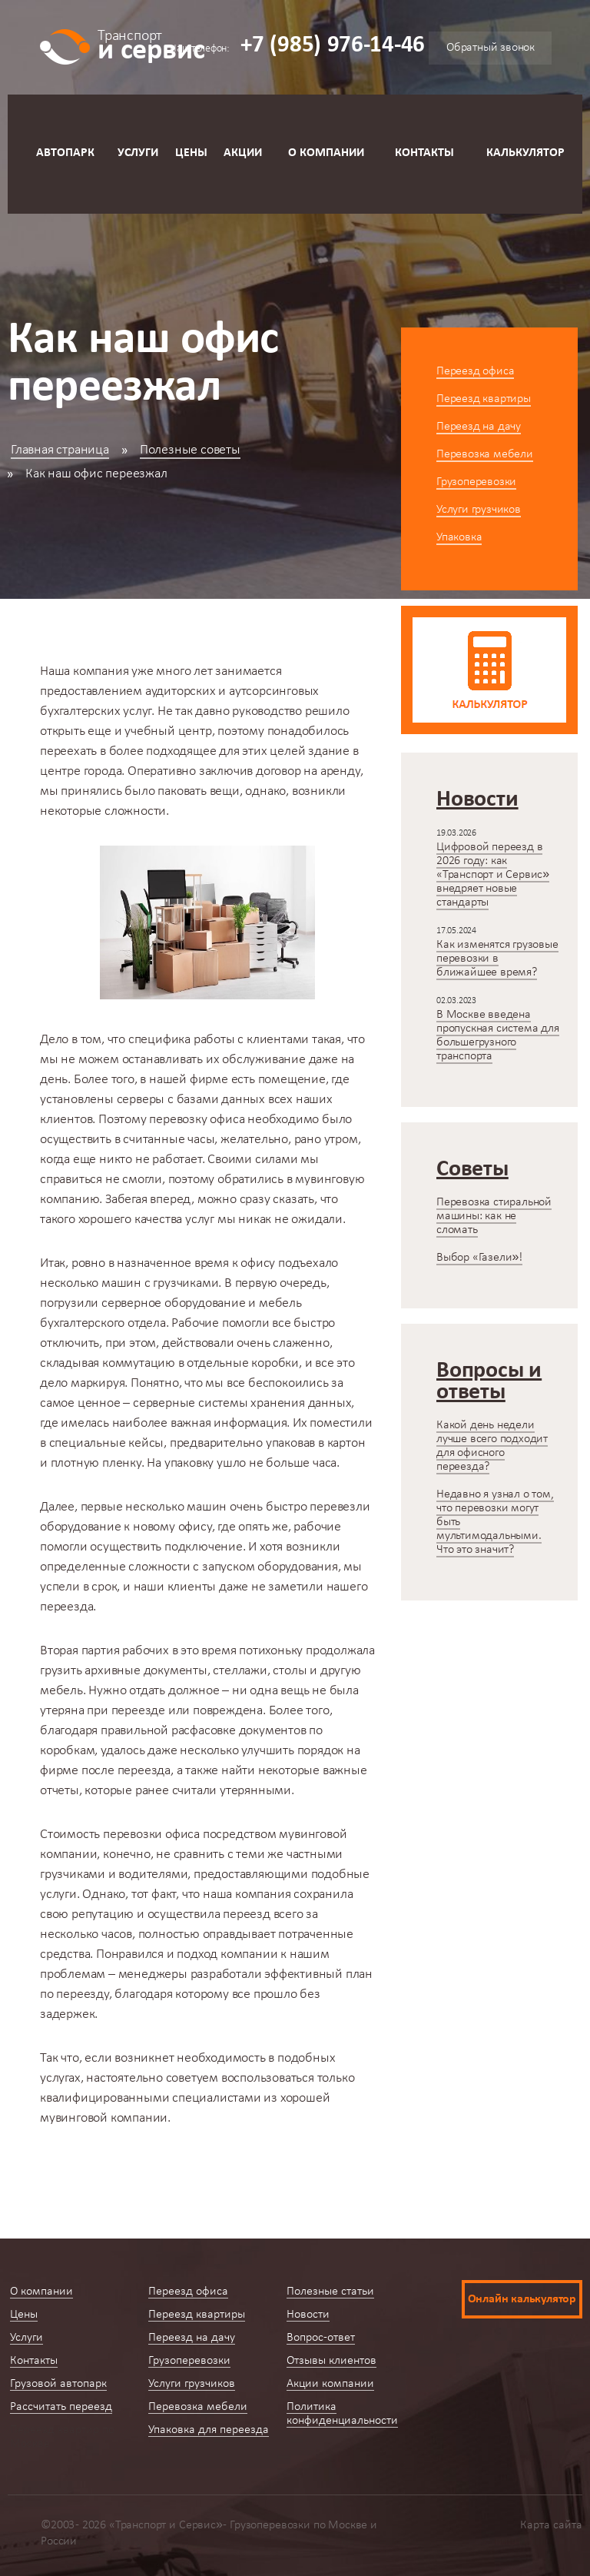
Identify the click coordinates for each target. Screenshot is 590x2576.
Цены (191, 153)
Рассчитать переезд (61, 2407)
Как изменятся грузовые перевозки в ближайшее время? (497, 959)
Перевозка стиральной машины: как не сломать (494, 1216)
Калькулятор (525, 153)
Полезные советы (190, 450)
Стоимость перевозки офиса (120, 1834)
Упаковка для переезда (208, 2430)
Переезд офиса (475, 371)
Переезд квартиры (483, 399)
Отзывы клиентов (331, 2361)
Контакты (424, 153)
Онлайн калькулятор (522, 2299)
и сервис (151, 44)
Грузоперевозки (476, 482)
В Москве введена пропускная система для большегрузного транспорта (497, 1035)
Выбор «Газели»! (479, 1257)
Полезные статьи (330, 2291)
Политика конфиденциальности (342, 2414)
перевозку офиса (196, 1119)
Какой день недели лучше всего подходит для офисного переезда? (492, 1446)
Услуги (138, 153)
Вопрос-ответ (321, 2338)
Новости (308, 2314)
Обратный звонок (490, 48)
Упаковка (459, 537)
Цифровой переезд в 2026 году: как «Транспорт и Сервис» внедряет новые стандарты (492, 875)
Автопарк (65, 153)
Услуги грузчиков (478, 510)
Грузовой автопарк (58, 2384)
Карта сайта (551, 2525)
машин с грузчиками (159, 1283)
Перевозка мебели (484, 454)
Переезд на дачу (478, 426)
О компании (326, 153)
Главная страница (60, 450)
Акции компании (330, 2384)
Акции (243, 153)
